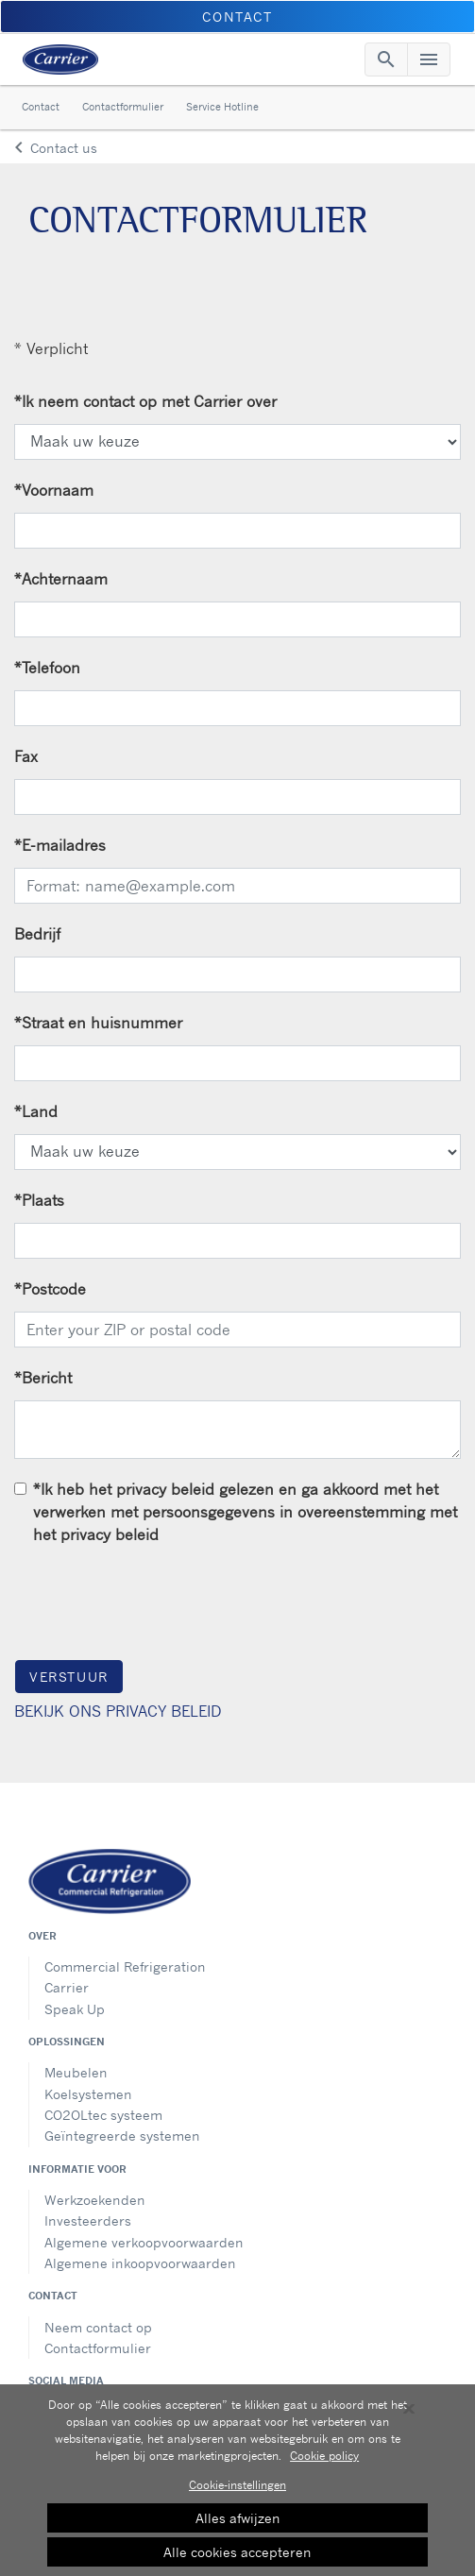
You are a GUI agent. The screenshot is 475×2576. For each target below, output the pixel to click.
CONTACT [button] (237, 16)
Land (36, 1111)
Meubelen (76, 2072)
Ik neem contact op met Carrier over (145, 401)
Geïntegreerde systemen (122, 2135)
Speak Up (74, 2009)
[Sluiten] (409, 2412)
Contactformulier (122, 106)
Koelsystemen (88, 2094)
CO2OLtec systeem (103, 2115)
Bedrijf (37, 933)
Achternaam (61, 578)
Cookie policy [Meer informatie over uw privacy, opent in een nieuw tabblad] (324, 2459)
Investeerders (87, 2220)
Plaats (39, 1200)
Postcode (50, 1289)
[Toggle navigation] (386, 59)
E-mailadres (60, 845)
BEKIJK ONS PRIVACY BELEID (118, 1711)
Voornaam (53, 490)
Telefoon (47, 667)
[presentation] (157, 1601)
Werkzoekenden (94, 2200)
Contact (40, 106)
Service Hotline (222, 106)
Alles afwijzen (237, 2522)
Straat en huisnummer (98, 1022)
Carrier (66, 1987)
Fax (26, 756)
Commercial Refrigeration (125, 1966)
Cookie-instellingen (237, 2489)
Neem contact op (98, 2327)
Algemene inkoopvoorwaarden (140, 2263)
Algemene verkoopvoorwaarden (144, 2242)
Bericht (43, 1377)
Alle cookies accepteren (237, 2556)
